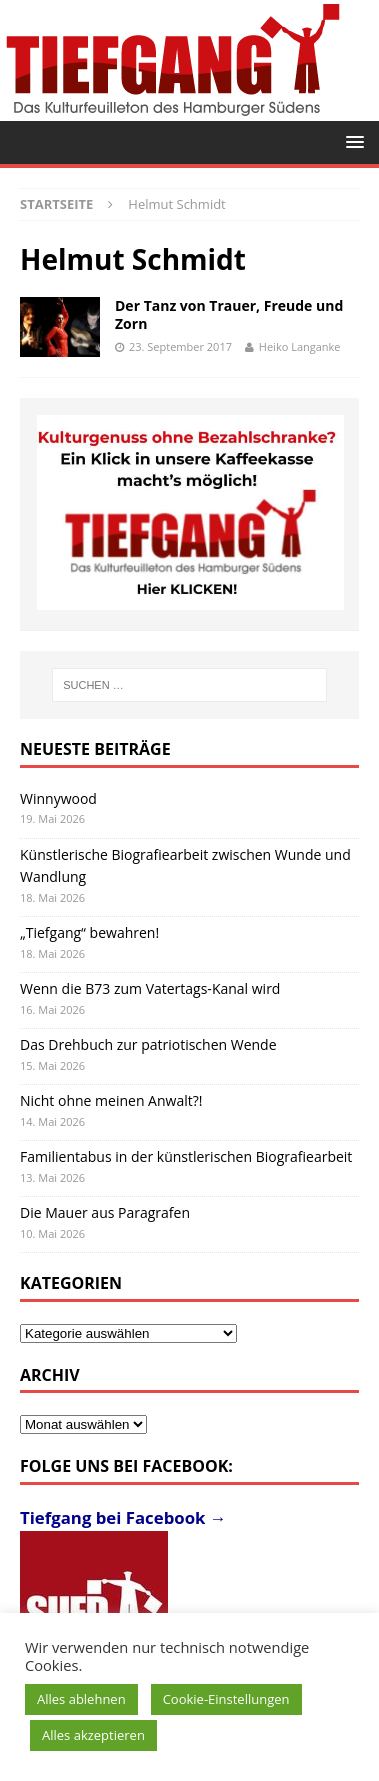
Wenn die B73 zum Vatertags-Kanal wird (150, 988)
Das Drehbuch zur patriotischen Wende (148, 1044)
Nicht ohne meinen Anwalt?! (111, 1100)
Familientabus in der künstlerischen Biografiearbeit (186, 1156)
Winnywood (58, 798)
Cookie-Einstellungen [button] (226, 1699)
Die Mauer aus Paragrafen (105, 1212)
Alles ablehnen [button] (81, 1699)
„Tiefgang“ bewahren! (89, 932)
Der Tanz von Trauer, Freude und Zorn (229, 314)
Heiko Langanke (300, 346)
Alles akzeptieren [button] (93, 1735)
